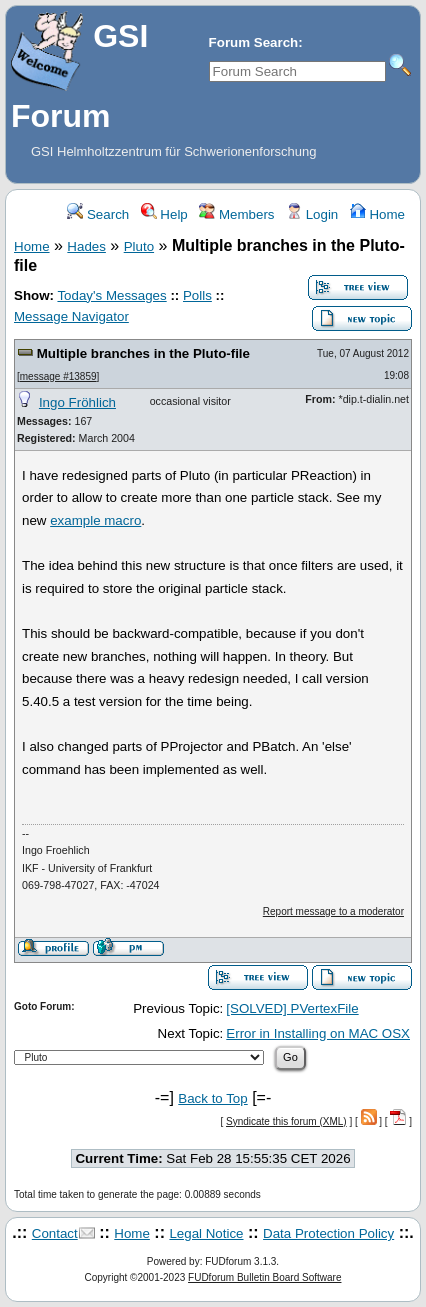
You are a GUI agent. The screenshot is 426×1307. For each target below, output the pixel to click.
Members (236, 214)
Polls (197, 295)
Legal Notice (206, 1233)
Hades (86, 246)
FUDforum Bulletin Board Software (264, 1277)
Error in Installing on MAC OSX (318, 1033)
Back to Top (212, 1098)
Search (98, 214)
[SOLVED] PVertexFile (292, 1008)
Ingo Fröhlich (77, 402)
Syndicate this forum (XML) (286, 1121)
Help (164, 214)
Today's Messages (111, 295)
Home (377, 214)
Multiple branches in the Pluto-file (143, 353)
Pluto (139, 246)
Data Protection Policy (328, 1233)
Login (312, 214)
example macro (95, 520)
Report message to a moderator (333, 911)
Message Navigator (71, 316)
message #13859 (58, 376)
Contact (55, 1233)
